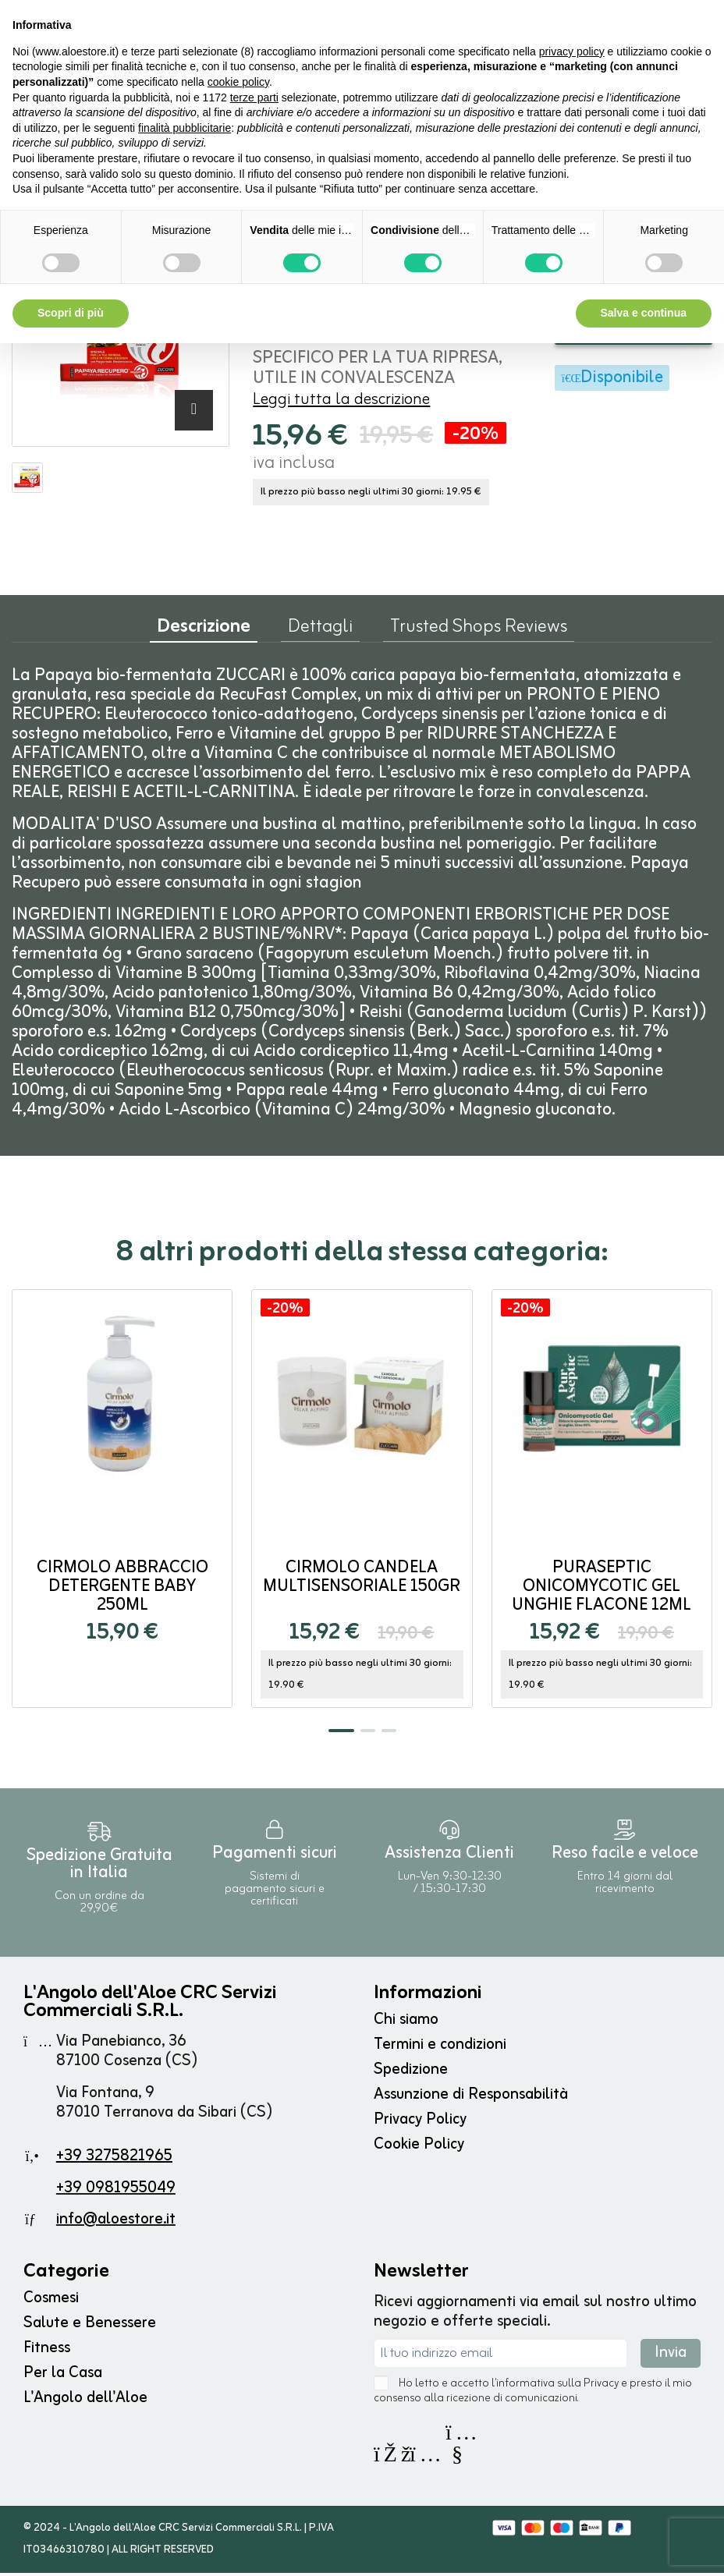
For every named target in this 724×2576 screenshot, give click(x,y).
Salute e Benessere (89, 2326)
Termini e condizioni (440, 2047)
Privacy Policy (420, 2122)
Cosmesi (51, 2301)
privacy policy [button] (572, 51)
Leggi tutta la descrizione (341, 402)
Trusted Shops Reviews (478, 633)
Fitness (46, 2351)
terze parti (254, 97)
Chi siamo (406, 2023)
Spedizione (411, 2072)
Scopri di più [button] (70, 312)
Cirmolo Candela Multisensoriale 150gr (361, 1580)
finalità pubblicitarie (184, 128)
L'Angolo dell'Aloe (85, 2401)
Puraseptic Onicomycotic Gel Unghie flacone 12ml (601, 1590)
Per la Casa (62, 2376)
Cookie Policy (419, 2147)
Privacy (601, 2387)
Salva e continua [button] (644, 312)
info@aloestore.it (116, 2222)
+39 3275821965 (114, 2159)
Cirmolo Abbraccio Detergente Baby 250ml (122, 1590)
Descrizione (203, 634)
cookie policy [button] (238, 82)
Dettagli (320, 633)
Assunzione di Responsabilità (471, 2097)
